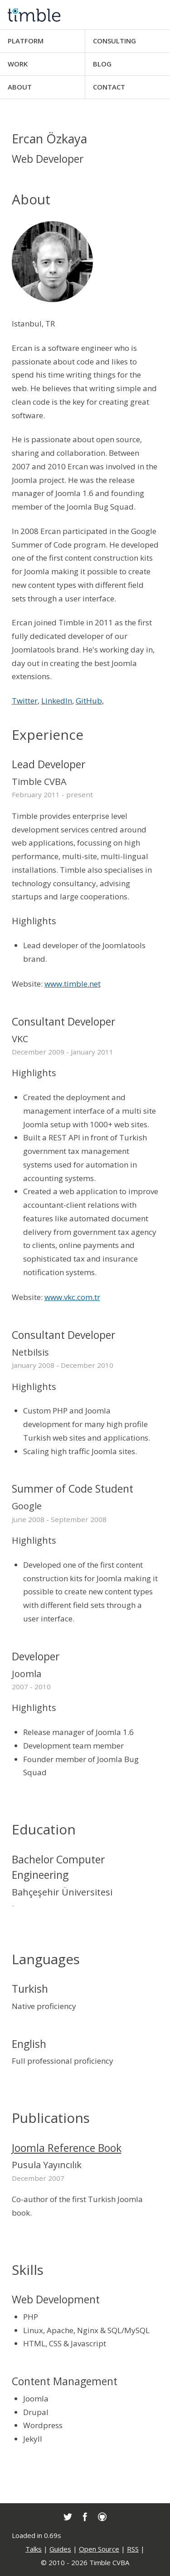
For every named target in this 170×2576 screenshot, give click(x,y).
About (20, 86)
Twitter (25, 700)
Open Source (99, 2548)
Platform (26, 40)
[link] (67, 2517)
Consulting (114, 40)
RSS (133, 2548)
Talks (33, 2548)
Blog (102, 63)
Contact (109, 86)
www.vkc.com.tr (72, 1297)
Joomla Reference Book (66, 2148)
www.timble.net (72, 983)
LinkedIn (56, 700)
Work (18, 63)
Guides (60, 2548)
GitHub (89, 700)
